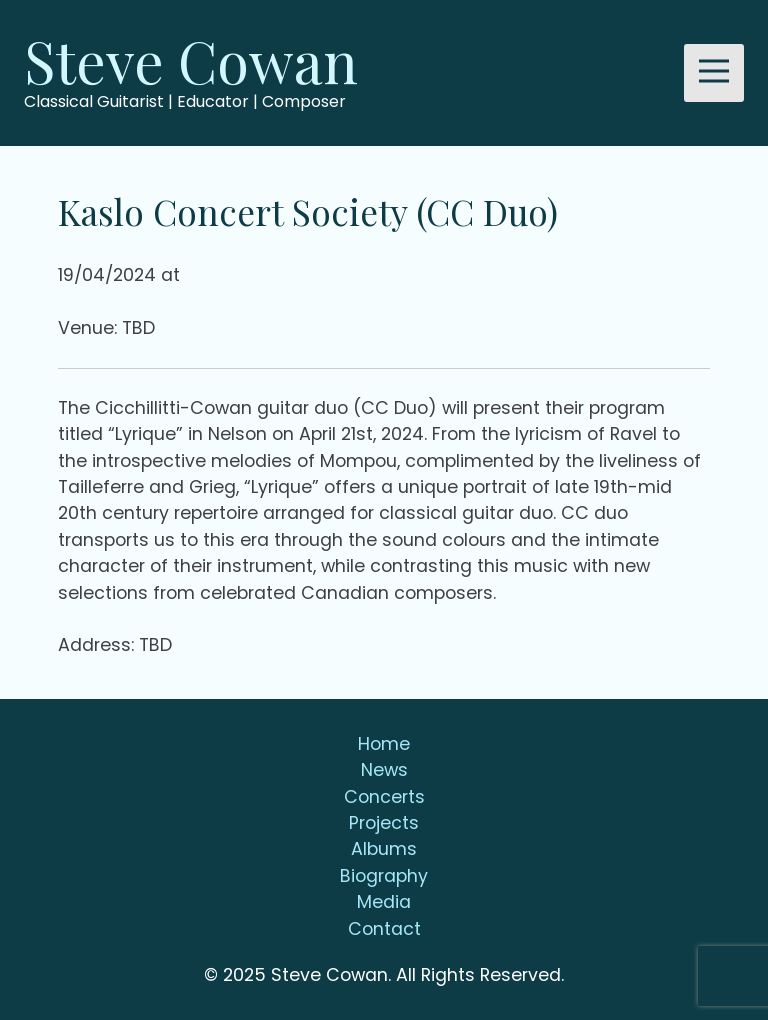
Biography (384, 876)
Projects (384, 823)
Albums (384, 849)
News (384, 770)
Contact (384, 929)
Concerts (384, 797)
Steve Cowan (191, 60)
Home (384, 744)
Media (384, 902)
